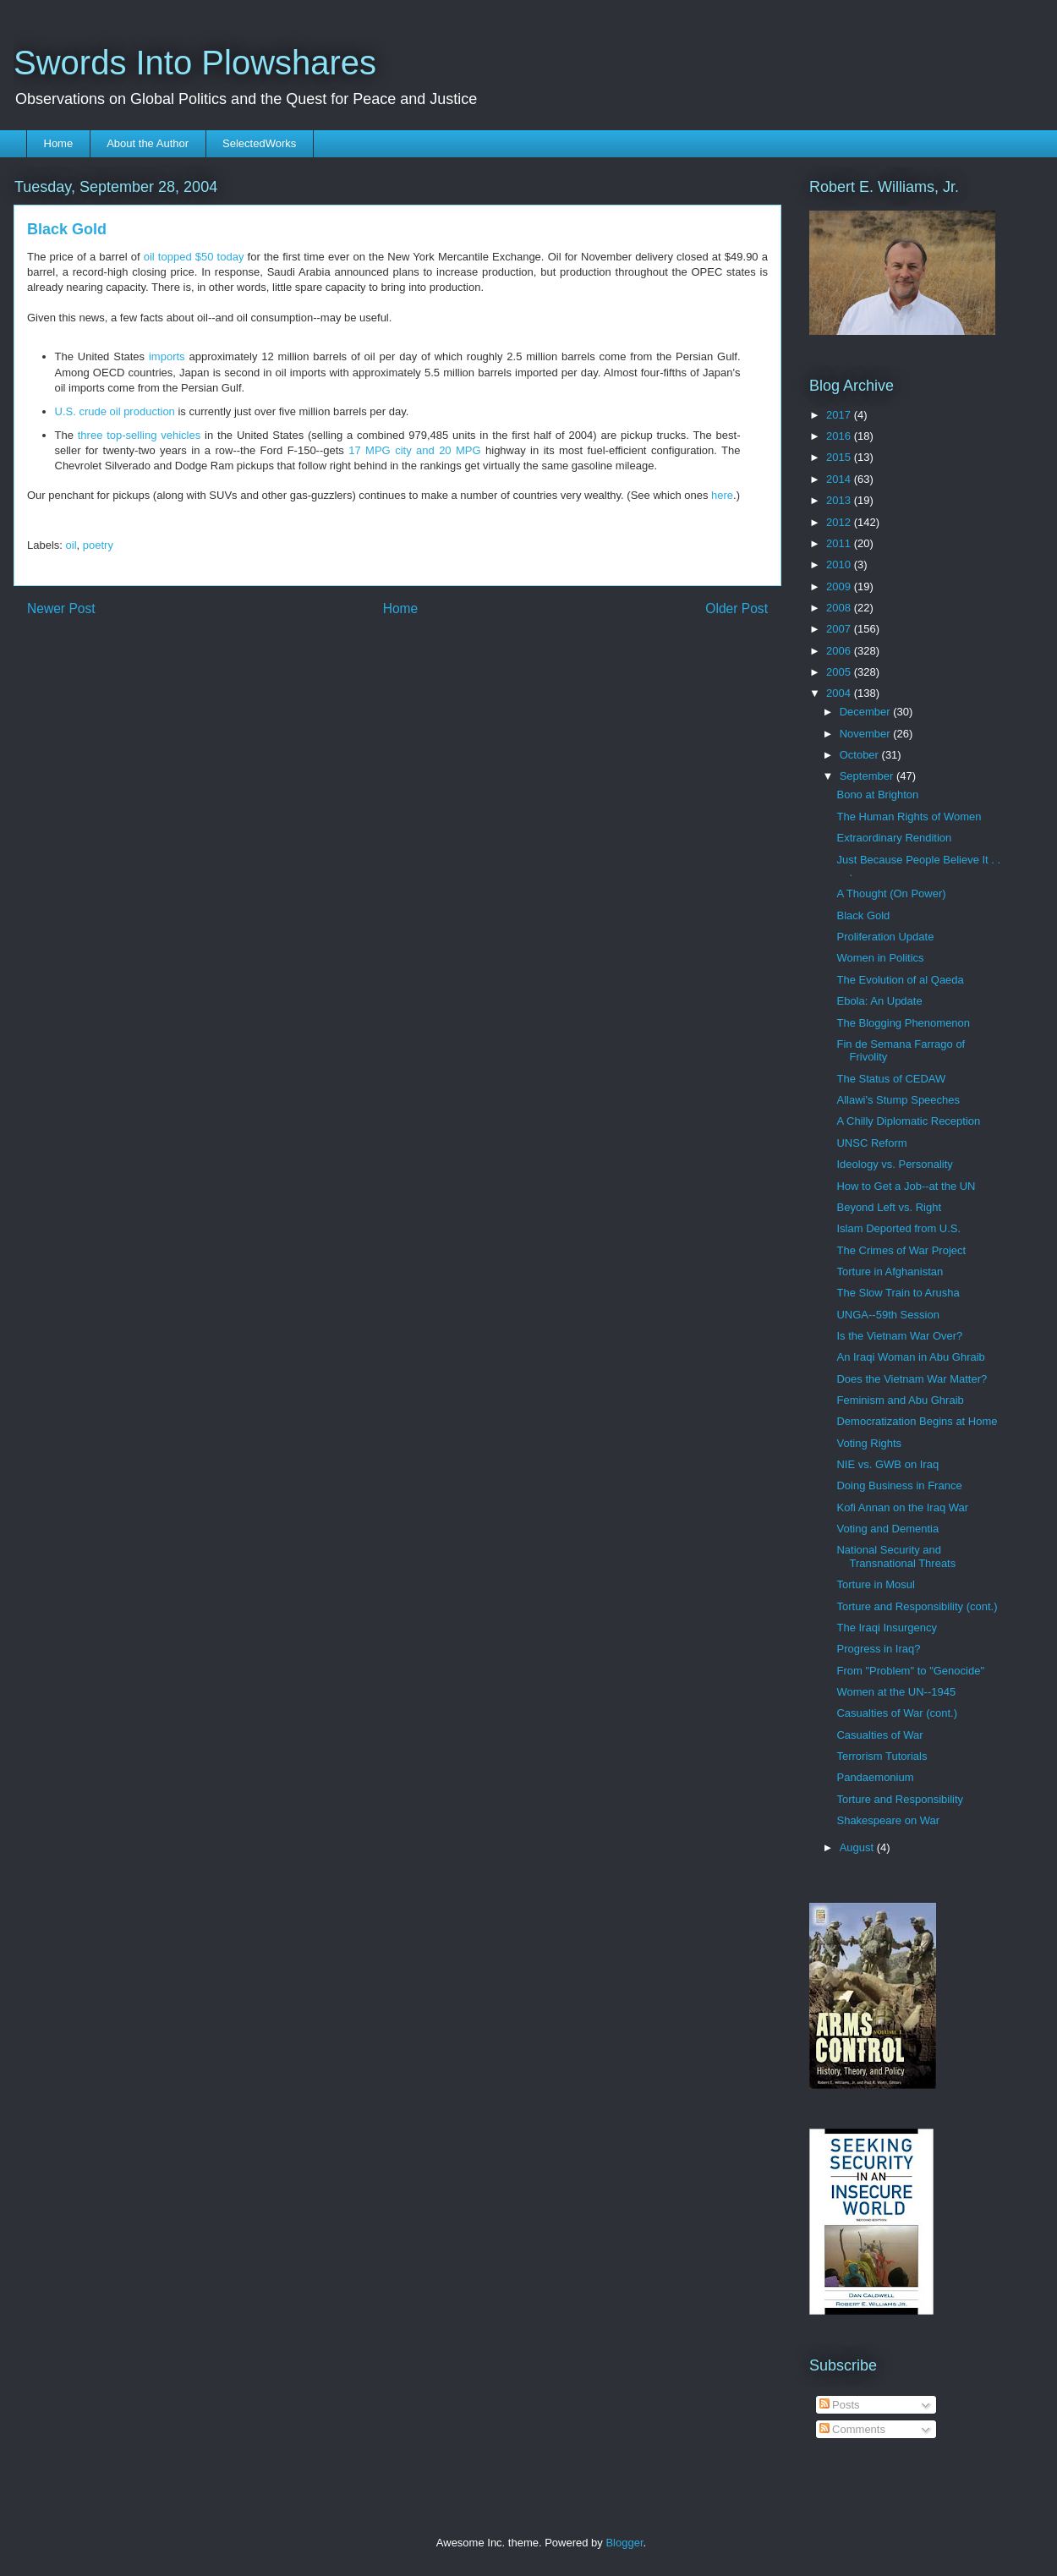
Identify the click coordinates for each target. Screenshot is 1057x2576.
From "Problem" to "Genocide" (910, 1670)
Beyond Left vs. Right (888, 1207)
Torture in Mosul (875, 1584)
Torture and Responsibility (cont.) (916, 1606)
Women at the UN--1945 (896, 1691)
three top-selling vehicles (139, 435)
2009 (840, 586)
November (867, 733)
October (861, 754)
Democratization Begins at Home (916, 1421)
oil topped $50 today (194, 256)
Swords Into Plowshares (195, 62)
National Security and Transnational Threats (896, 1556)
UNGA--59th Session (887, 1314)
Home (59, 143)
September (868, 776)
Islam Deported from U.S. (898, 1228)
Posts (839, 2404)
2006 (840, 650)
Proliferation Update (885, 936)
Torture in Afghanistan (889, 1271)
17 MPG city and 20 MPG (414, 450)
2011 (840, 543)
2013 (840, 500)
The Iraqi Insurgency (886, 1627)
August (858, 1847)
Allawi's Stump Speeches (898, 1099)
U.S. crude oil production (115, 411)
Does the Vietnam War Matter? (911, 1379)
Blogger (624, 2542)
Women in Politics (879, 957)
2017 (840, 414)
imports (167, 356)
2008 (840, 607)
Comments (852, 2429)
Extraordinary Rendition (893, 837)
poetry (98, 545)
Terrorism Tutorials (881, 1756)
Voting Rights (868, 1443)
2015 (840, 457)
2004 (840, 693)
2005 (840, 672)
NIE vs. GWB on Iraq (887, 1464)
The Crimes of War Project (901, 1250)
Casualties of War (879, 1735)
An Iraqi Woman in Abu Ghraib (910, 1357)
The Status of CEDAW (890, 1078)
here (722, 495)
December (867, 711)
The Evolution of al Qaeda (899, 979)
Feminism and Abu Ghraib (899, 1400)
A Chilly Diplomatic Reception (908, 1121)
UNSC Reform (871, 1143)
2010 (840, 564)
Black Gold (863, 915)
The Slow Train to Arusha (897, 1292)
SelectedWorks (259, 143)
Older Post (736, 608)
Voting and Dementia (887, 1528)
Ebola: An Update (879, 1001)
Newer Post (61, 608)
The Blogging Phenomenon (903, 1023)
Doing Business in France (898, 1485)
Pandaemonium (874, 1777)
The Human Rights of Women (908, 816)
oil (71, 545)
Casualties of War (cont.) (896, 1713)
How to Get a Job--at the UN (905, 1186)
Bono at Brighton (877, 794)
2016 (840, 436)
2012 (840, 522)
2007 (840, 628)
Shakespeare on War (887, 1820)
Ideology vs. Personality (894, 1164)
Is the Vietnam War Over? (899, 1335)
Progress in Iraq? (878, 1648)
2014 (840, 479)
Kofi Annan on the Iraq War (902, 1507)
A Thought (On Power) (890, 893)
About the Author (148, 143)
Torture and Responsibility (899, 1799)
